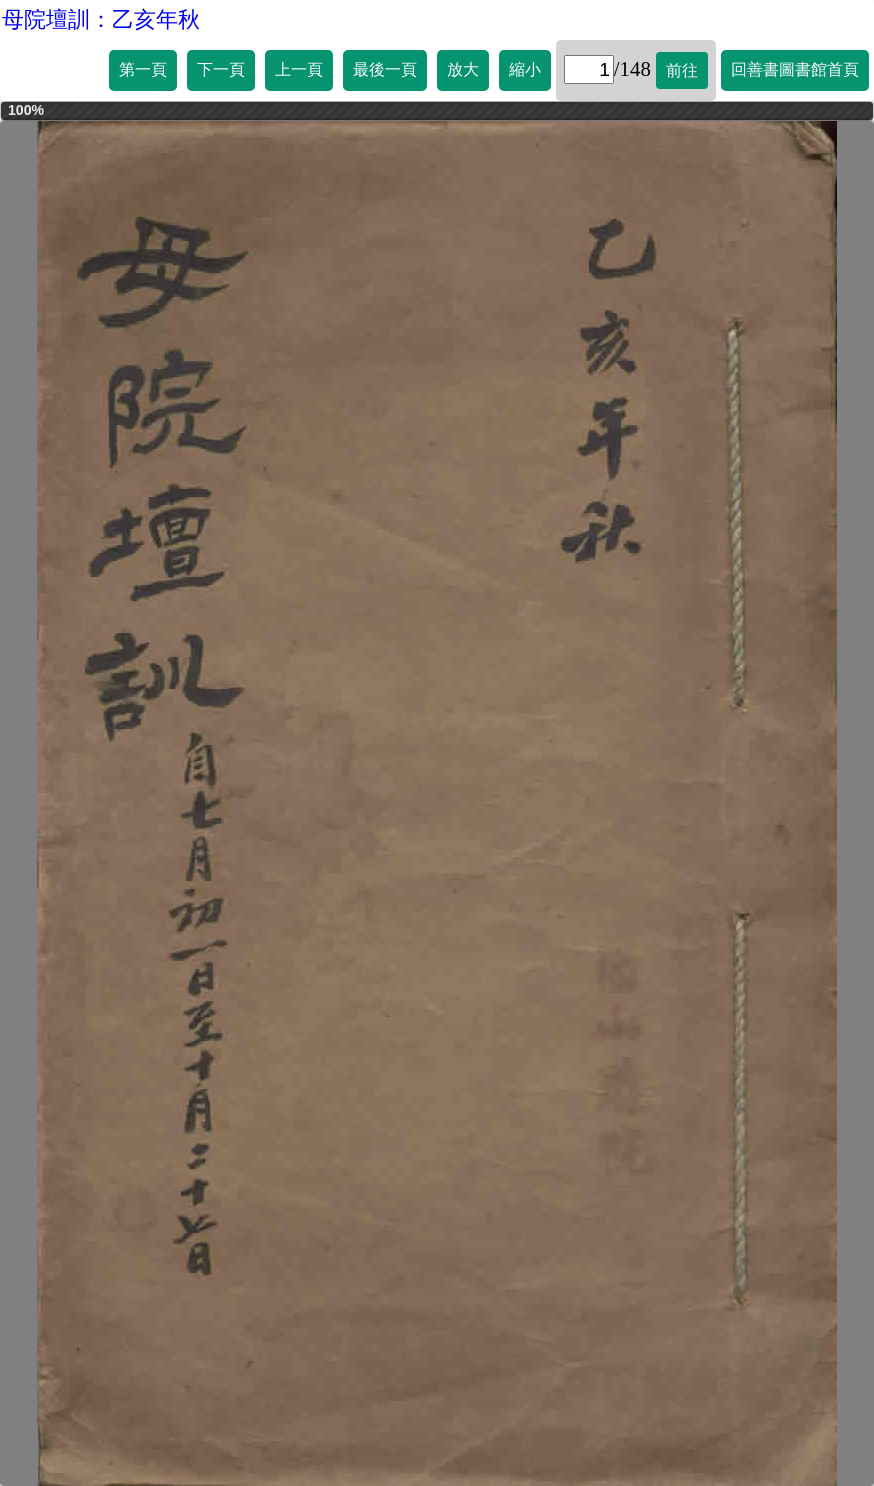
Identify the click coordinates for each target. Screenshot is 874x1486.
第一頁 (143, 69)
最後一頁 (385, 69)
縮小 (525, 69)
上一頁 (299, 69)
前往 (682, 70)
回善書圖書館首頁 (795, 69)
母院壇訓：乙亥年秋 (101, 19)
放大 (463, 69)
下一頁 (221, 69)
